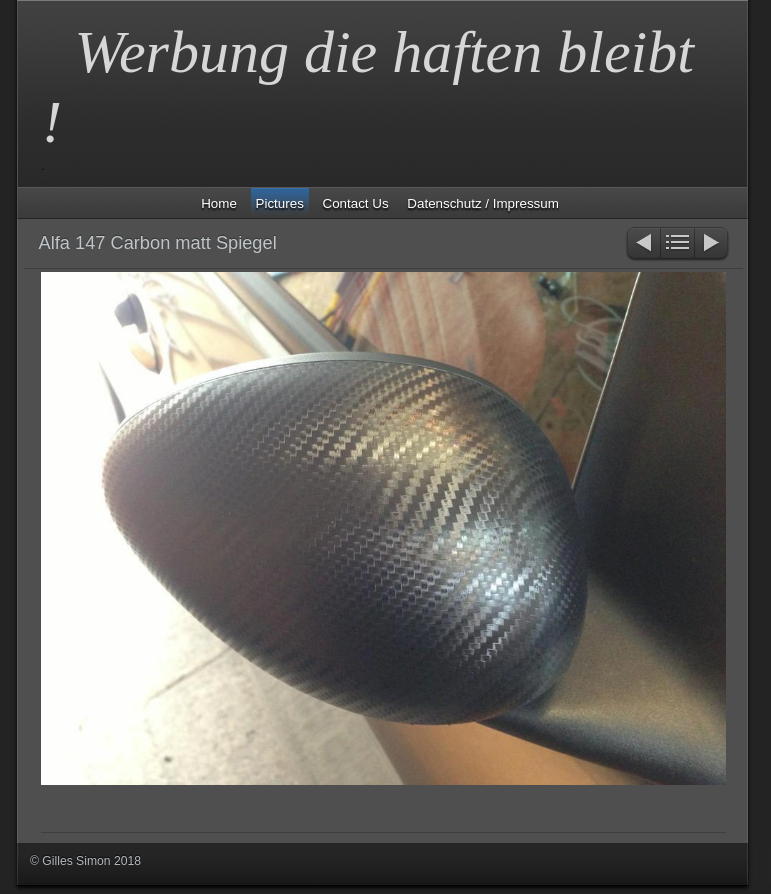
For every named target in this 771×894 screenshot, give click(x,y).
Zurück (642, 244)
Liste (677, 244)
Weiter (712, 244)
